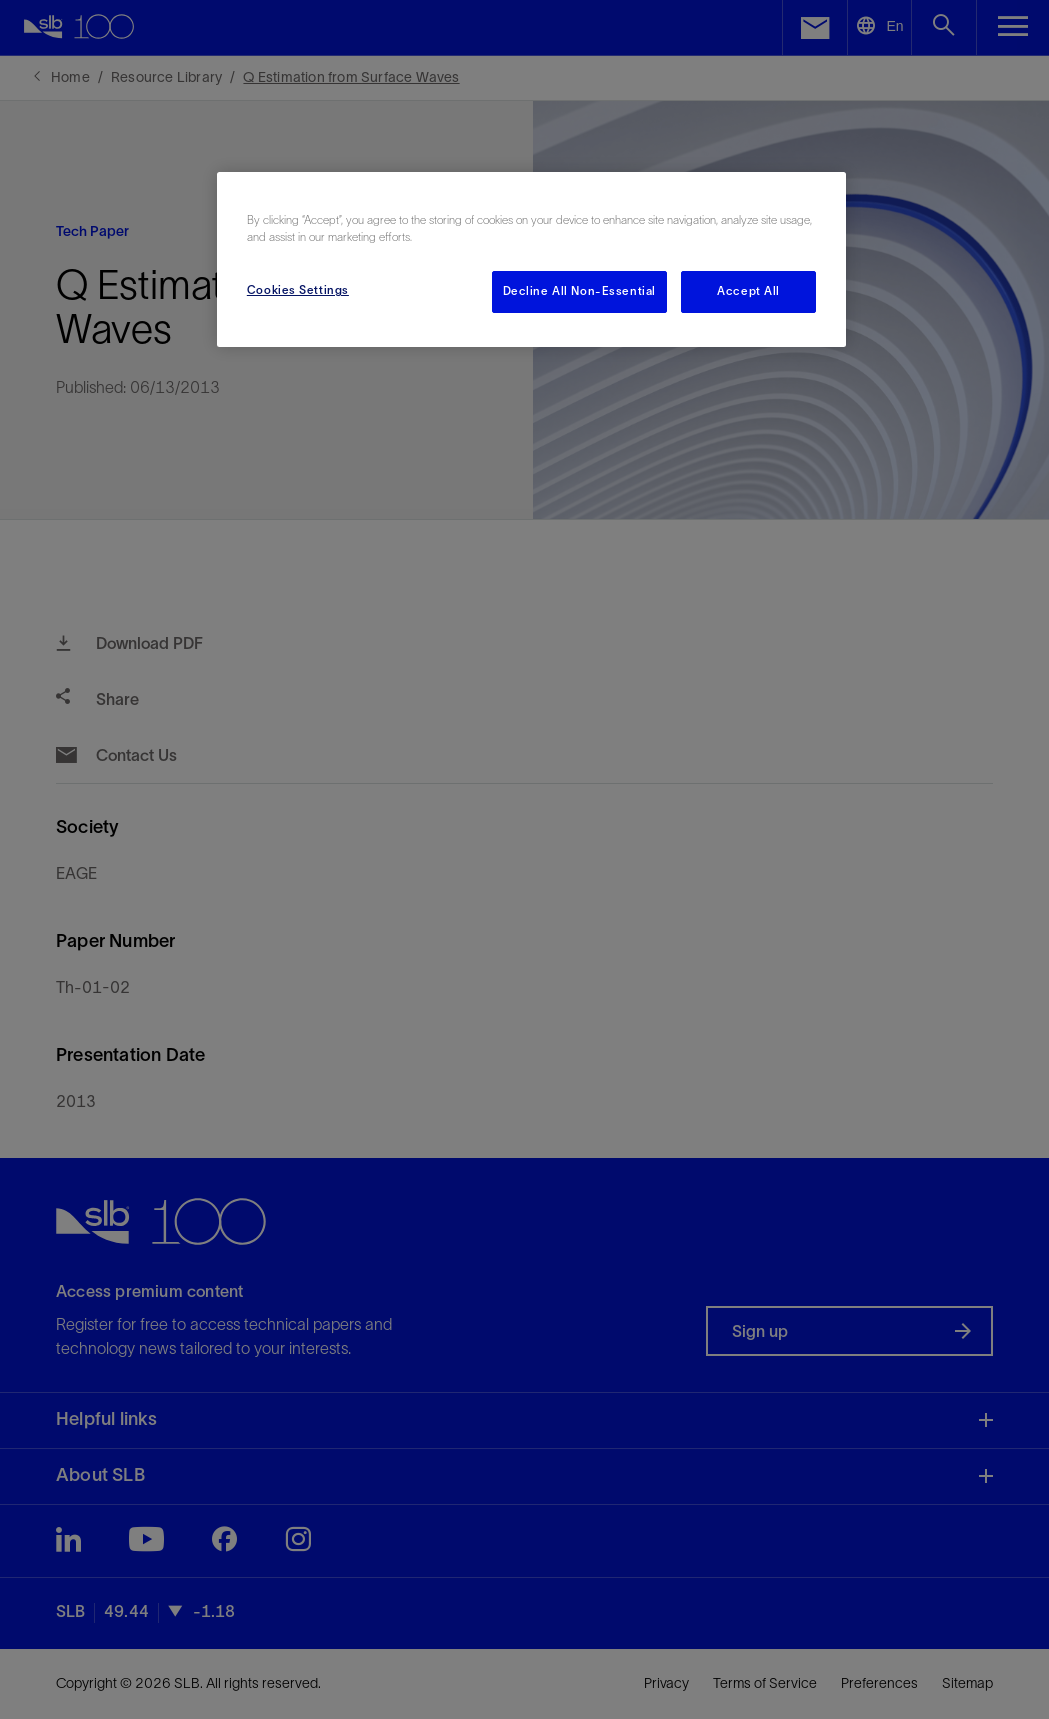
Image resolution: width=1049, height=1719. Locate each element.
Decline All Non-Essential (579, 291)
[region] (531, 259)
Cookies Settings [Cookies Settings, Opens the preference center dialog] (298, 290)
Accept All (748, 291)
